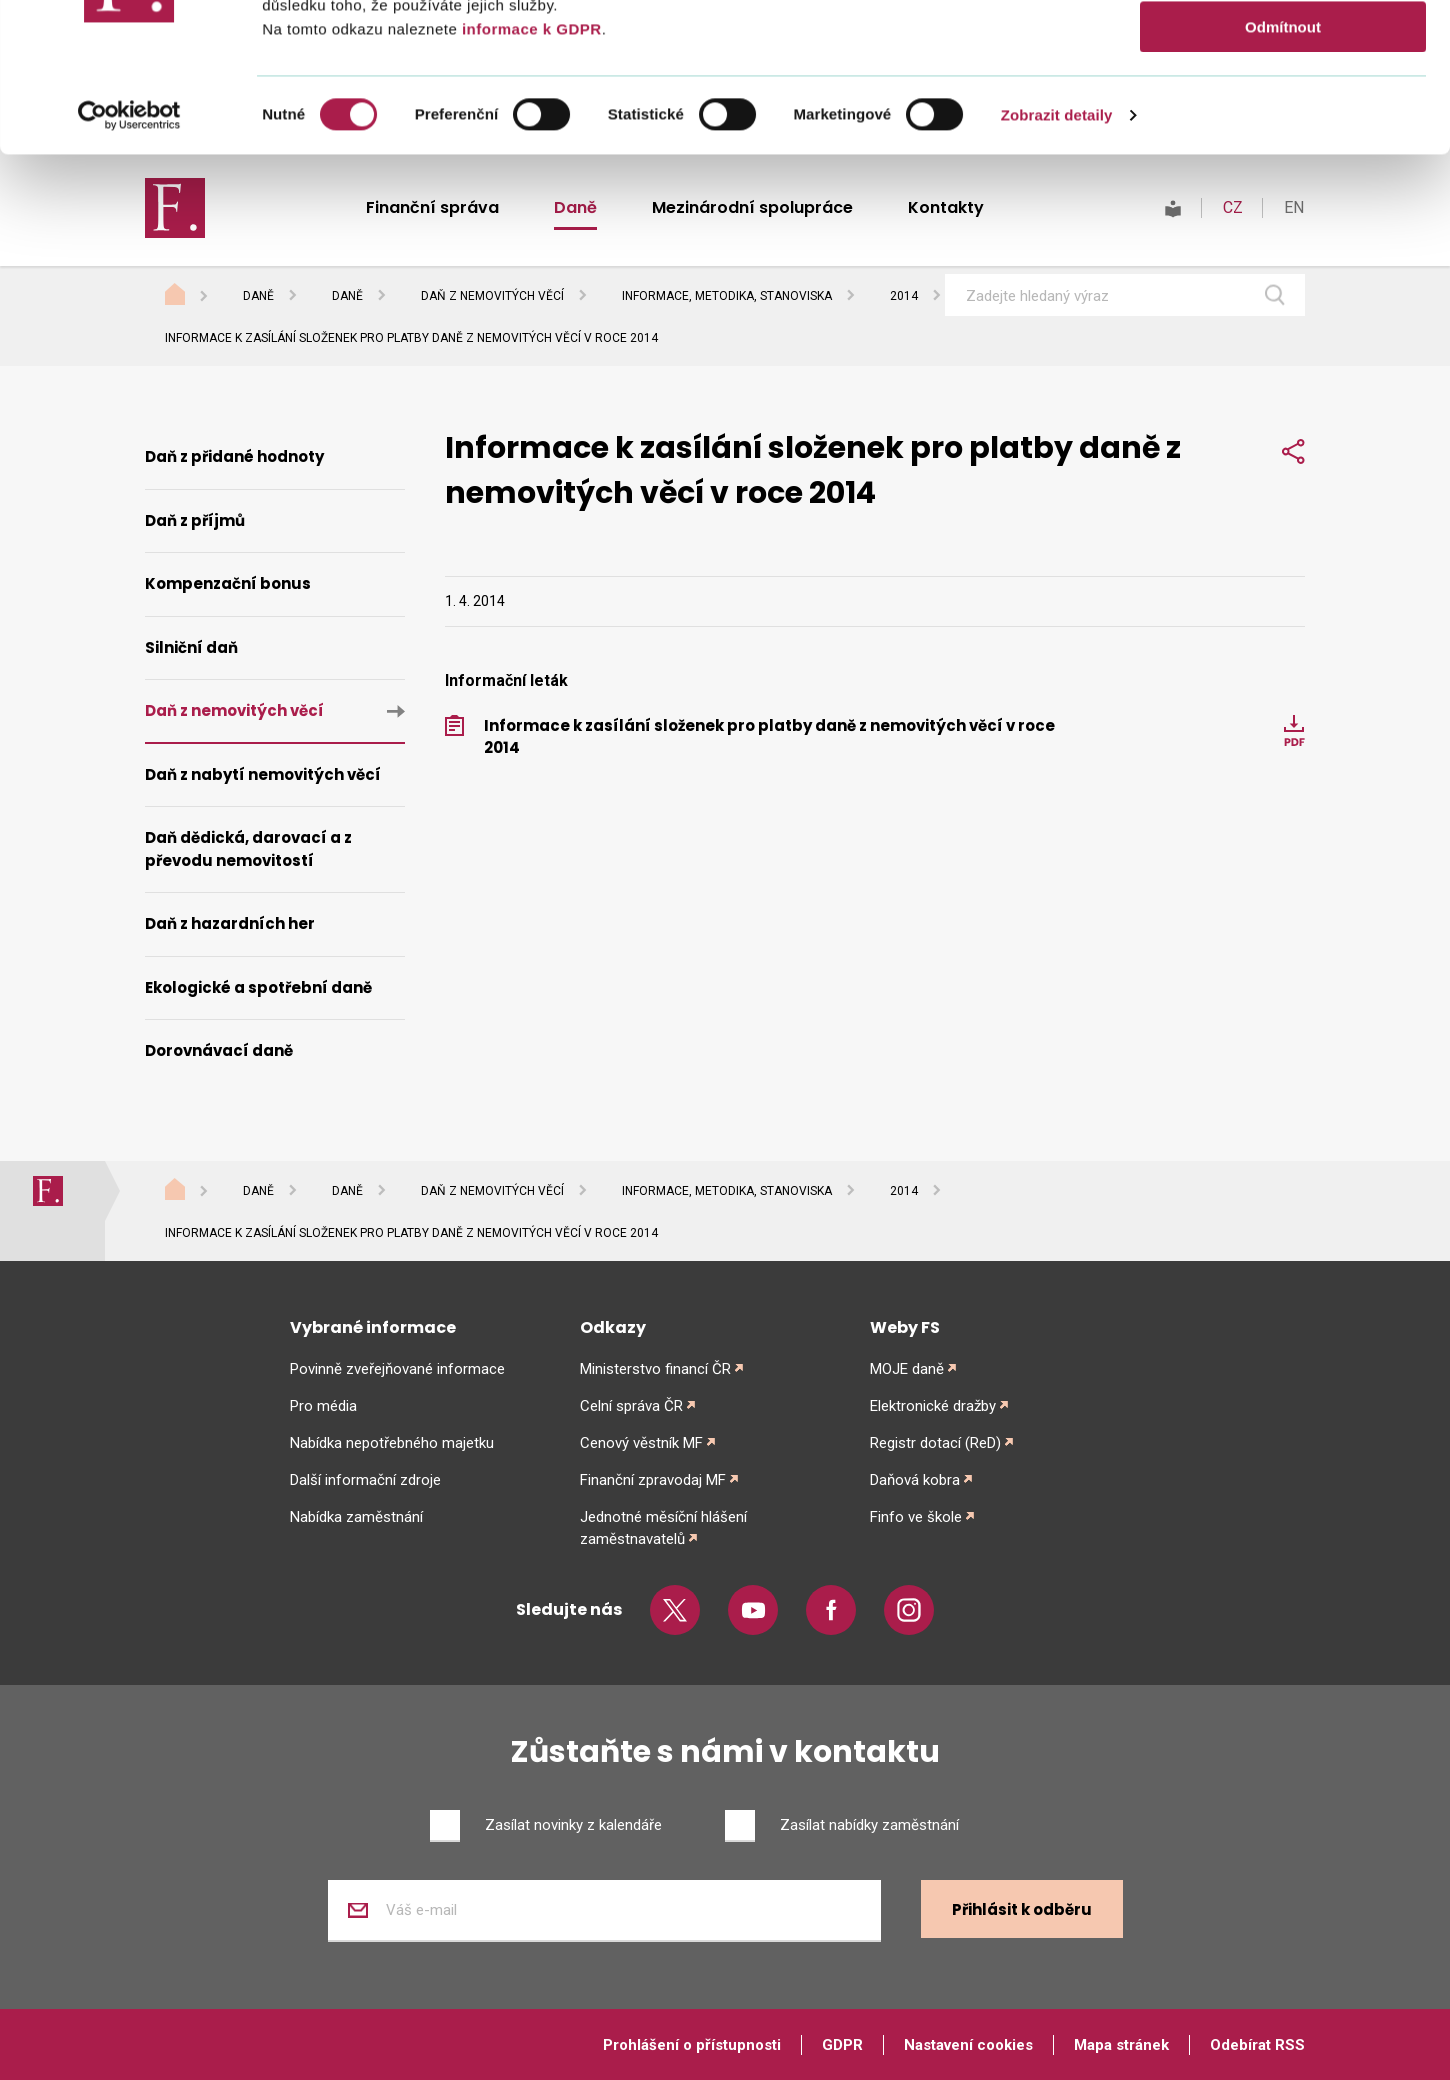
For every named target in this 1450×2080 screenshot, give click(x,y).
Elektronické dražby (933, 1406)
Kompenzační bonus (228, 583)
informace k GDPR (529, 168)
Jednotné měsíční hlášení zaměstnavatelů (663, 1528)
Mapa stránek (1121, 2045)
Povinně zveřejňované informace (397, 1369)
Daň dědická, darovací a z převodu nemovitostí (248, 849)
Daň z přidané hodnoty (234, 456)
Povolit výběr (1283, 108)
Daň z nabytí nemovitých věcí (263, 774)
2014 (904, 296)
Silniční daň (191, 647)
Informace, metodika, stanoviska (727, 296)
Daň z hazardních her (230, 923)
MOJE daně (907, 1369)
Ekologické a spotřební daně (258, 987)
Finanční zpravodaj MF (653, 1480)
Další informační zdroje (365, 1480)
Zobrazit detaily (1057, 254)
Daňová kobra (915, 1480)
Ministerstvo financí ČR (655, 1369)
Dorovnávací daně (219, 1050)
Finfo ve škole (916, 1517)
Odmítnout (1283, 166)
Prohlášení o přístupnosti (692, 2045)
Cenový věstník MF (641, 1443)
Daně (258, 296)
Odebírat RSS (1257, 2045)
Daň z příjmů (195, 520)
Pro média (323, 1406)
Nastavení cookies (968, 2045)
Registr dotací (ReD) (935, 1443)
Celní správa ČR (631, 1406)
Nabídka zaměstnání (356, 1517)
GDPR (842, 2045)
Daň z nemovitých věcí (492, 296)
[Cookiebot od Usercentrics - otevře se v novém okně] (129, 255)
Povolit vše (1282, 49)
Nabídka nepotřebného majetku (392, 1443)
